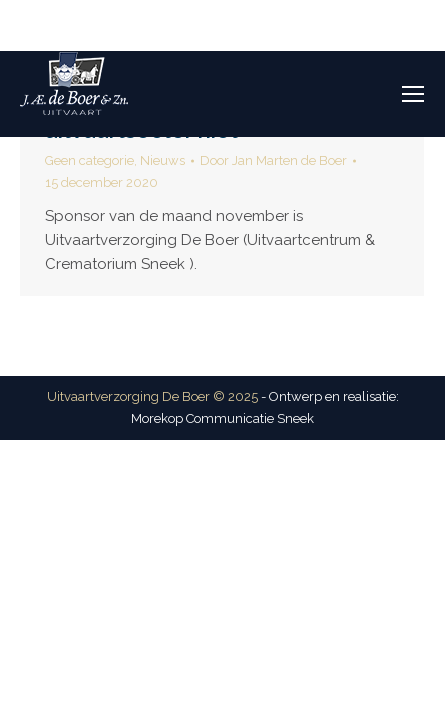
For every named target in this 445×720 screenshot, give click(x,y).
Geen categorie (89, 160)
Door (273, 160)
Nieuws (162, 160)
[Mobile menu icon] (413, 94)
